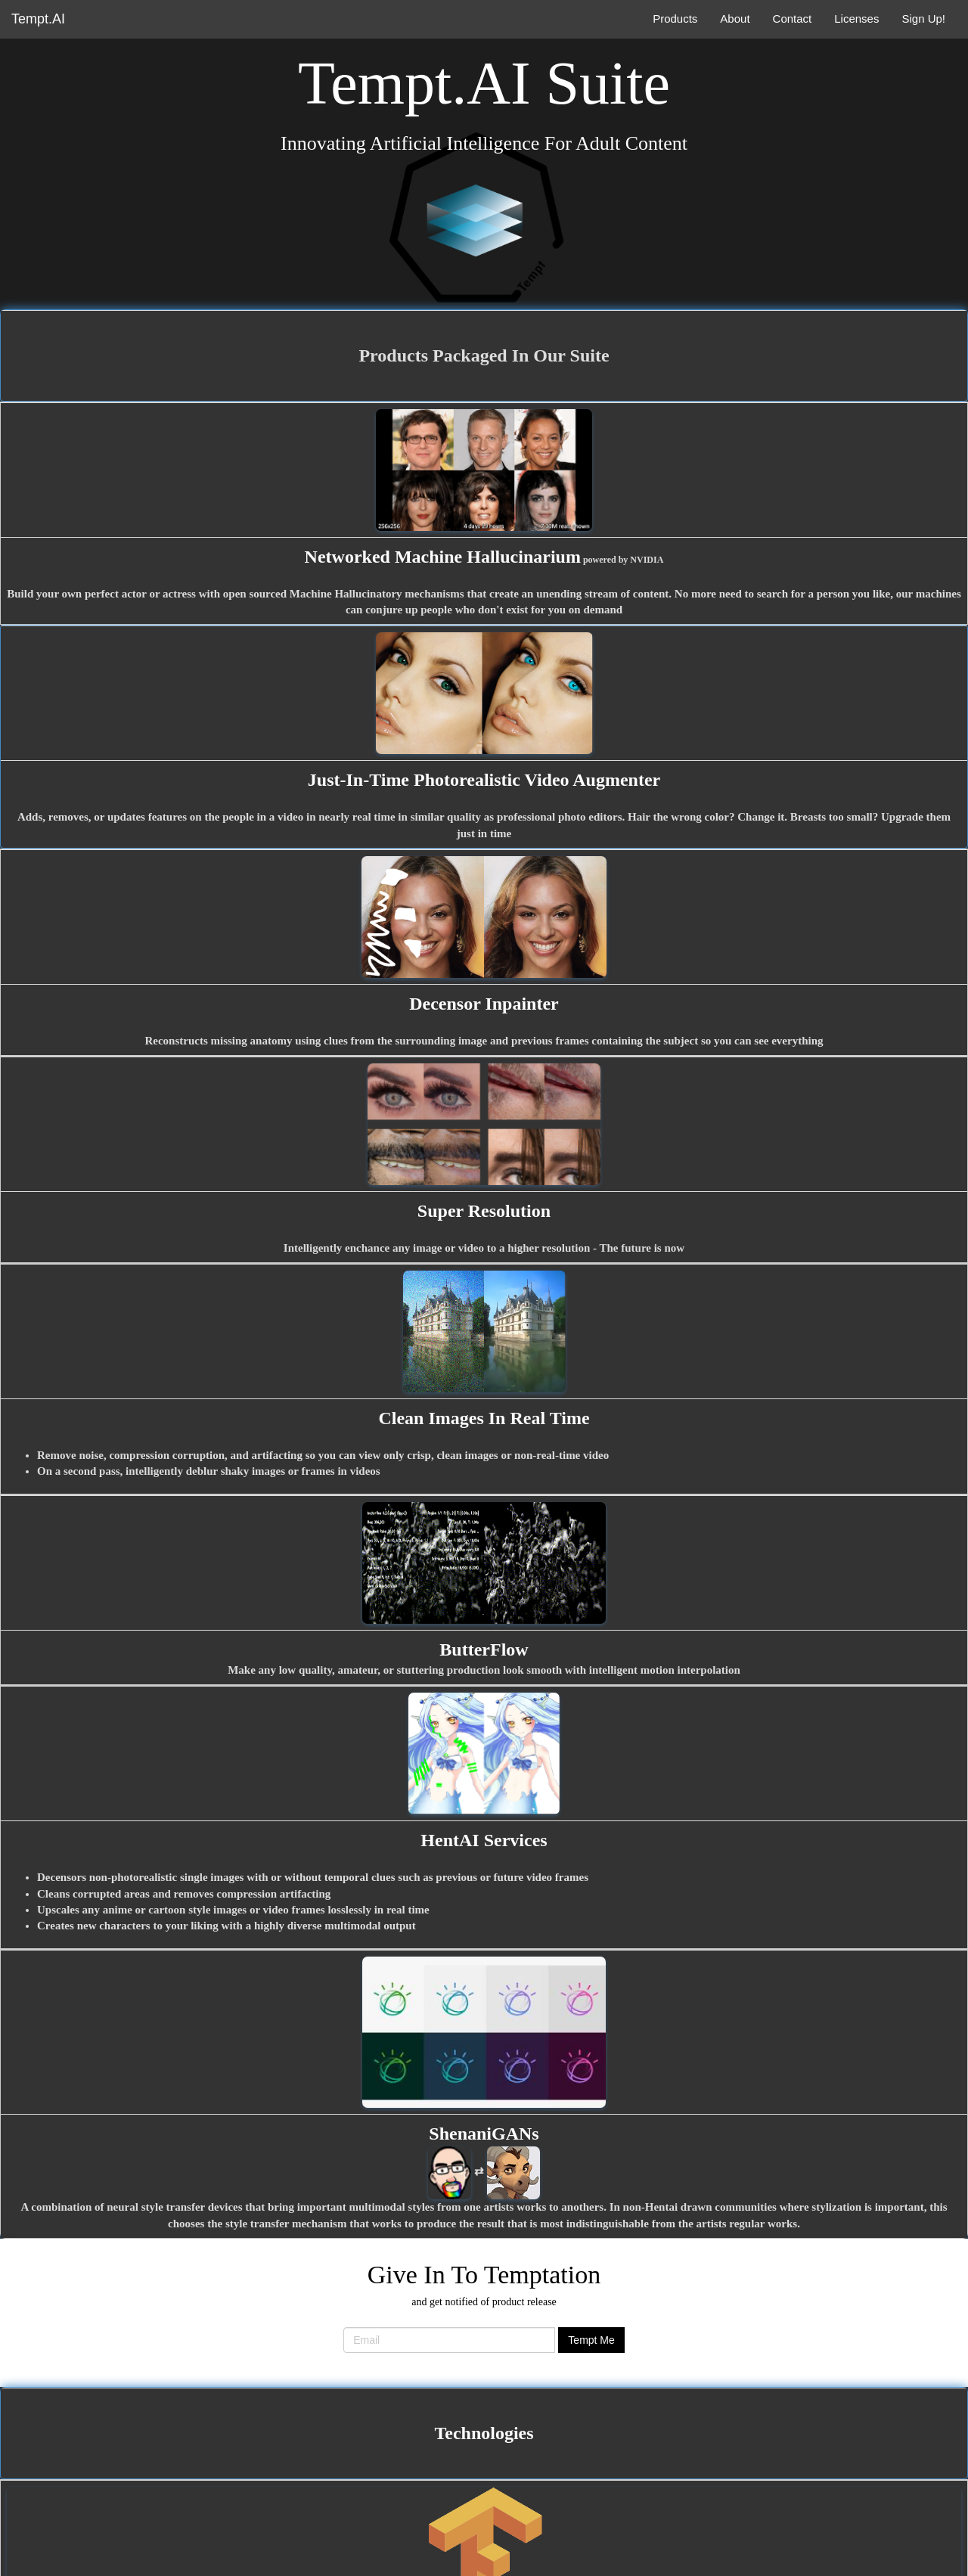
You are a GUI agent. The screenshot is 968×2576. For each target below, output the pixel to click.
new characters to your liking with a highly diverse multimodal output (246, 1926)
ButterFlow (483, 1649)
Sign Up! (923, 18)
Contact (792, 18)
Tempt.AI (38, 18)
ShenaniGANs (483, 2133)
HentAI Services (483, 1840)
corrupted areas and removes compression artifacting (201, 1894)
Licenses (856, 18)
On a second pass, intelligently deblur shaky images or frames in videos (208, 1471)
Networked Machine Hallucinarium (443, 556)
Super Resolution (484, 1211)
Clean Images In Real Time (483, 1418)
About (734, 18)
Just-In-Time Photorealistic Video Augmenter (484, 780)
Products (675, 18)
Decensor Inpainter (484, 1003)
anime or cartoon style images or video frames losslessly (237, 1910)
